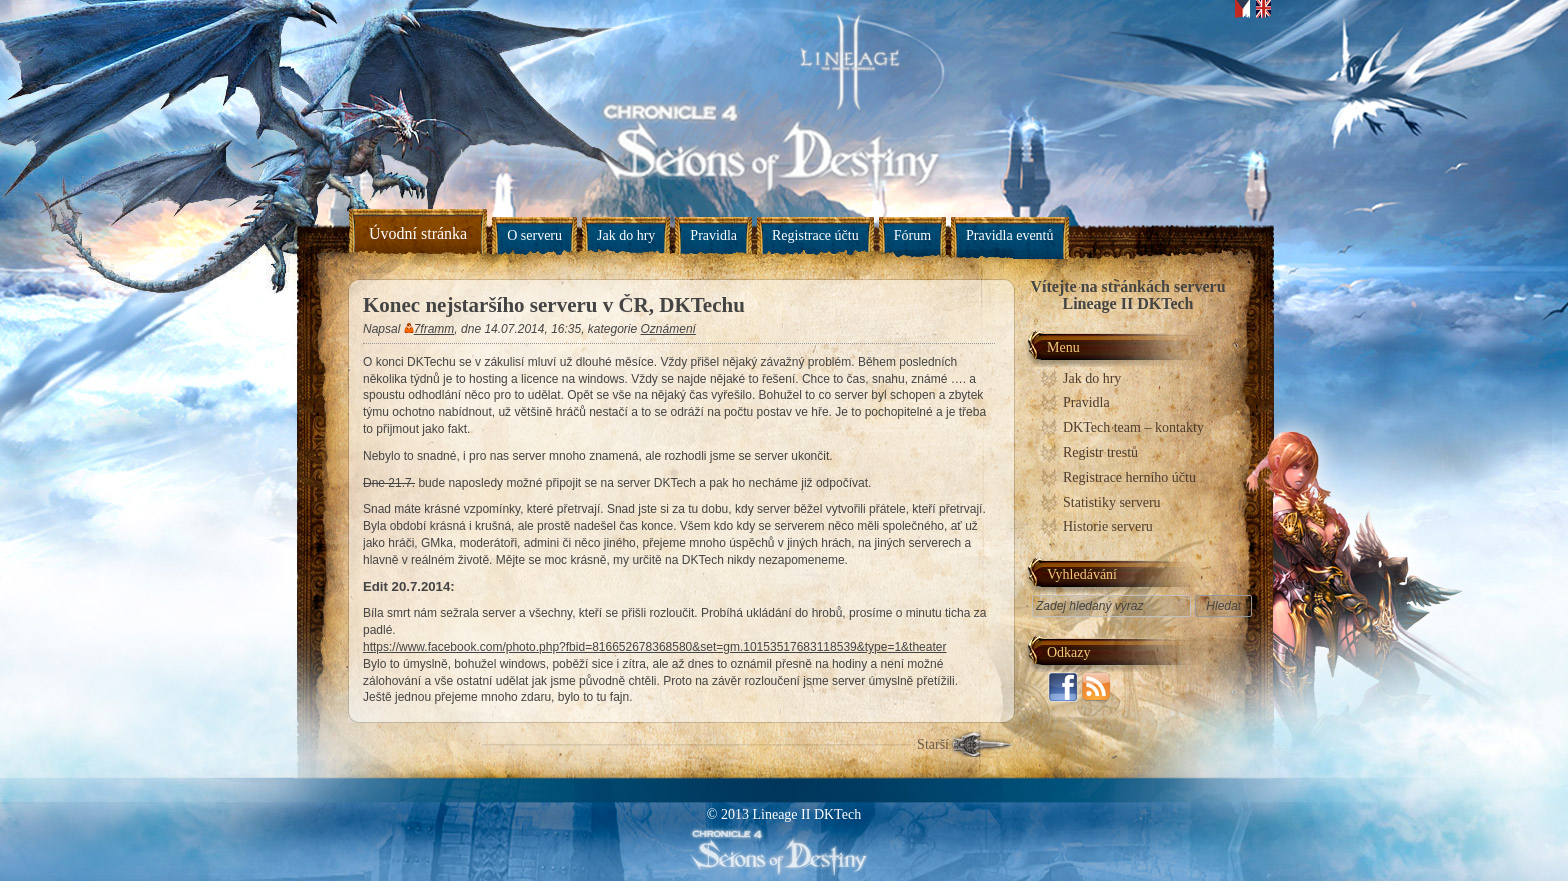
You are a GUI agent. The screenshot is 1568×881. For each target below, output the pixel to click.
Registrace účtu (815, 235)
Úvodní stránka (418, 233)
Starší (933, 744)
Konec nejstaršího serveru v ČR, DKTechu (554, 305)
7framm (434, 329)
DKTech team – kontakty (1133, 427)
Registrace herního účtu (1129, 477)
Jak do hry (626, 235)
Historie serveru (1108, 526)
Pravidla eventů (1009, 235)
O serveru (534, 235)
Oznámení (668, 329)
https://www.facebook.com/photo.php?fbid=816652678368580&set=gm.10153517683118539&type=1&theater (654, 647)
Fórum (912, 235)
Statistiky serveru (1112, 502)
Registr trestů (1100, 452)
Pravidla (713, 235)
